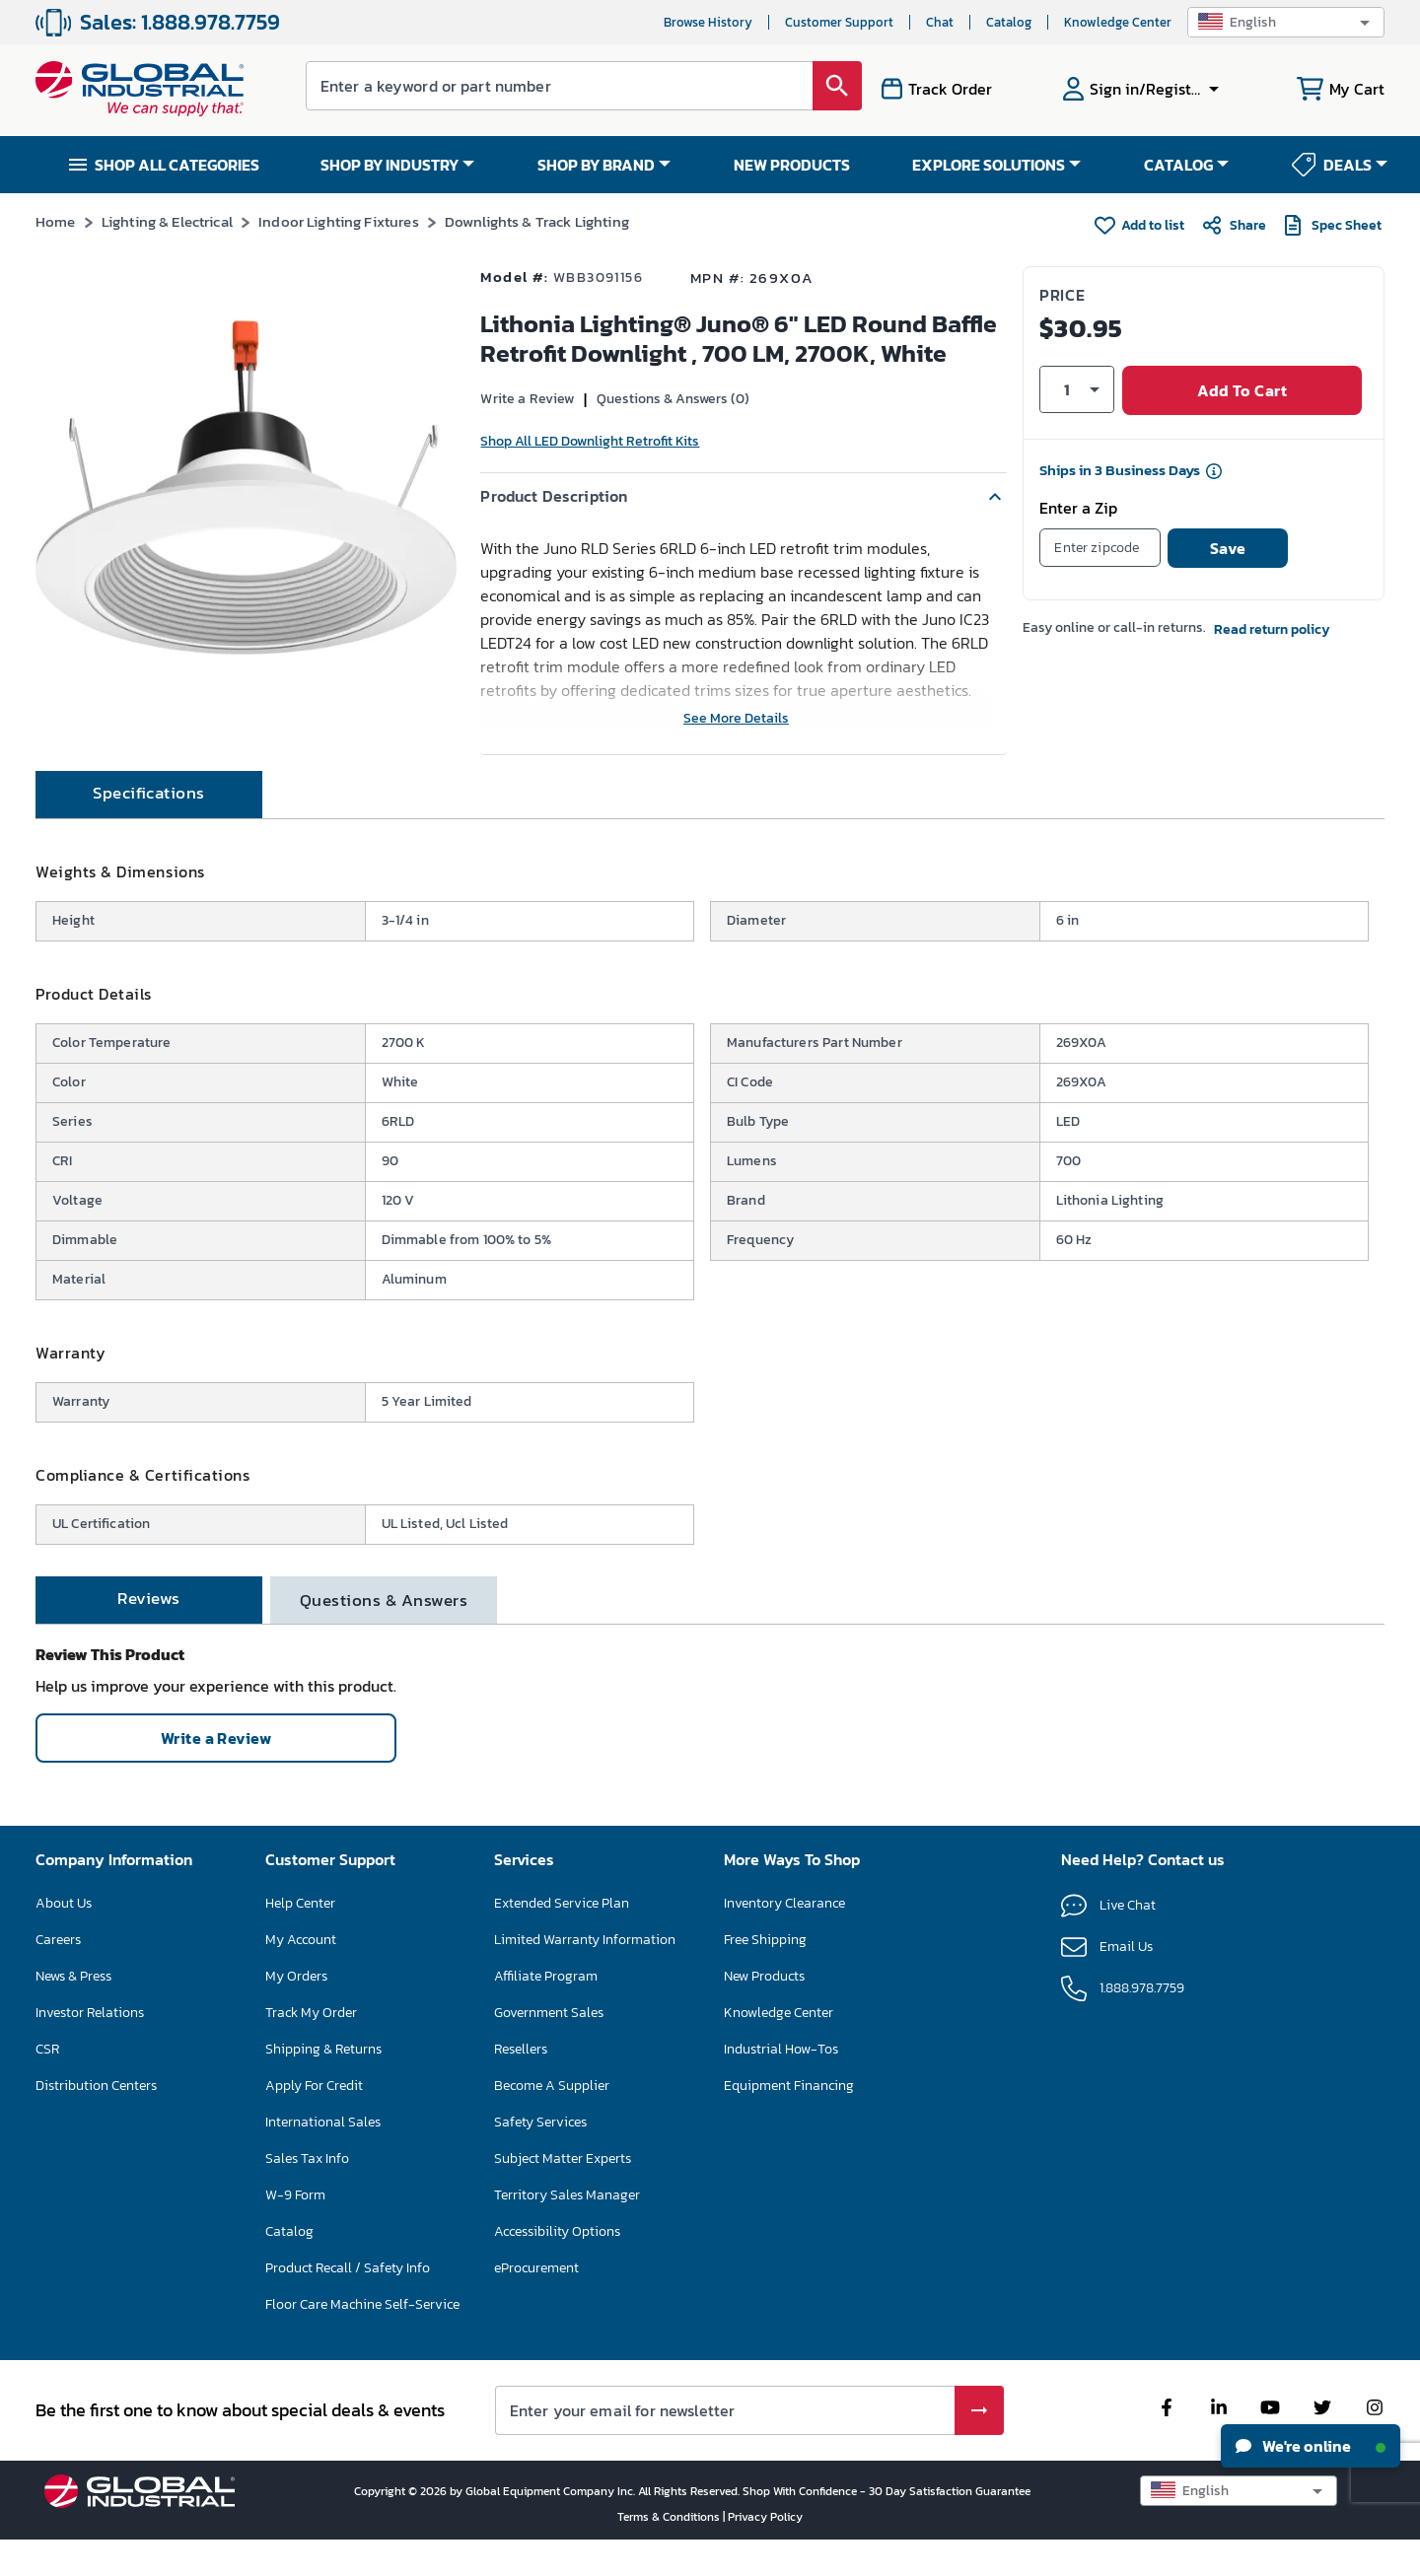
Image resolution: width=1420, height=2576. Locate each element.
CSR (47, 2084)
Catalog (1008, 22)
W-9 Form (295, 2230)
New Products (764, 2011)
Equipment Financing (789, 2121)
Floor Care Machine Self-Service (362, 2340)
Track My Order (311, 2048)
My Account (300, 1975)
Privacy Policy (765, 2552)
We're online (1310, 2446)
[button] (1286, 22)
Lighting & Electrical (167, 221)
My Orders (296, 2011)
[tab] (149, 830)
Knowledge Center (1118, 22)
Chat (940, 22)
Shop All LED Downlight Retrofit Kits (589, 441)
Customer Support (839, 22)
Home (56, 221)
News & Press (73, 2011)
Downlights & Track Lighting (537, 221)
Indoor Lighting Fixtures (338, 221)
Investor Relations (90, 2048)
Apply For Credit (314, 2121)
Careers (58, 1975)
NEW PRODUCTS (792, 164)
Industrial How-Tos (781, 2084)
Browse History (708, 22)
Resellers (520, 2084)
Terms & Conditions (670, 2552)
